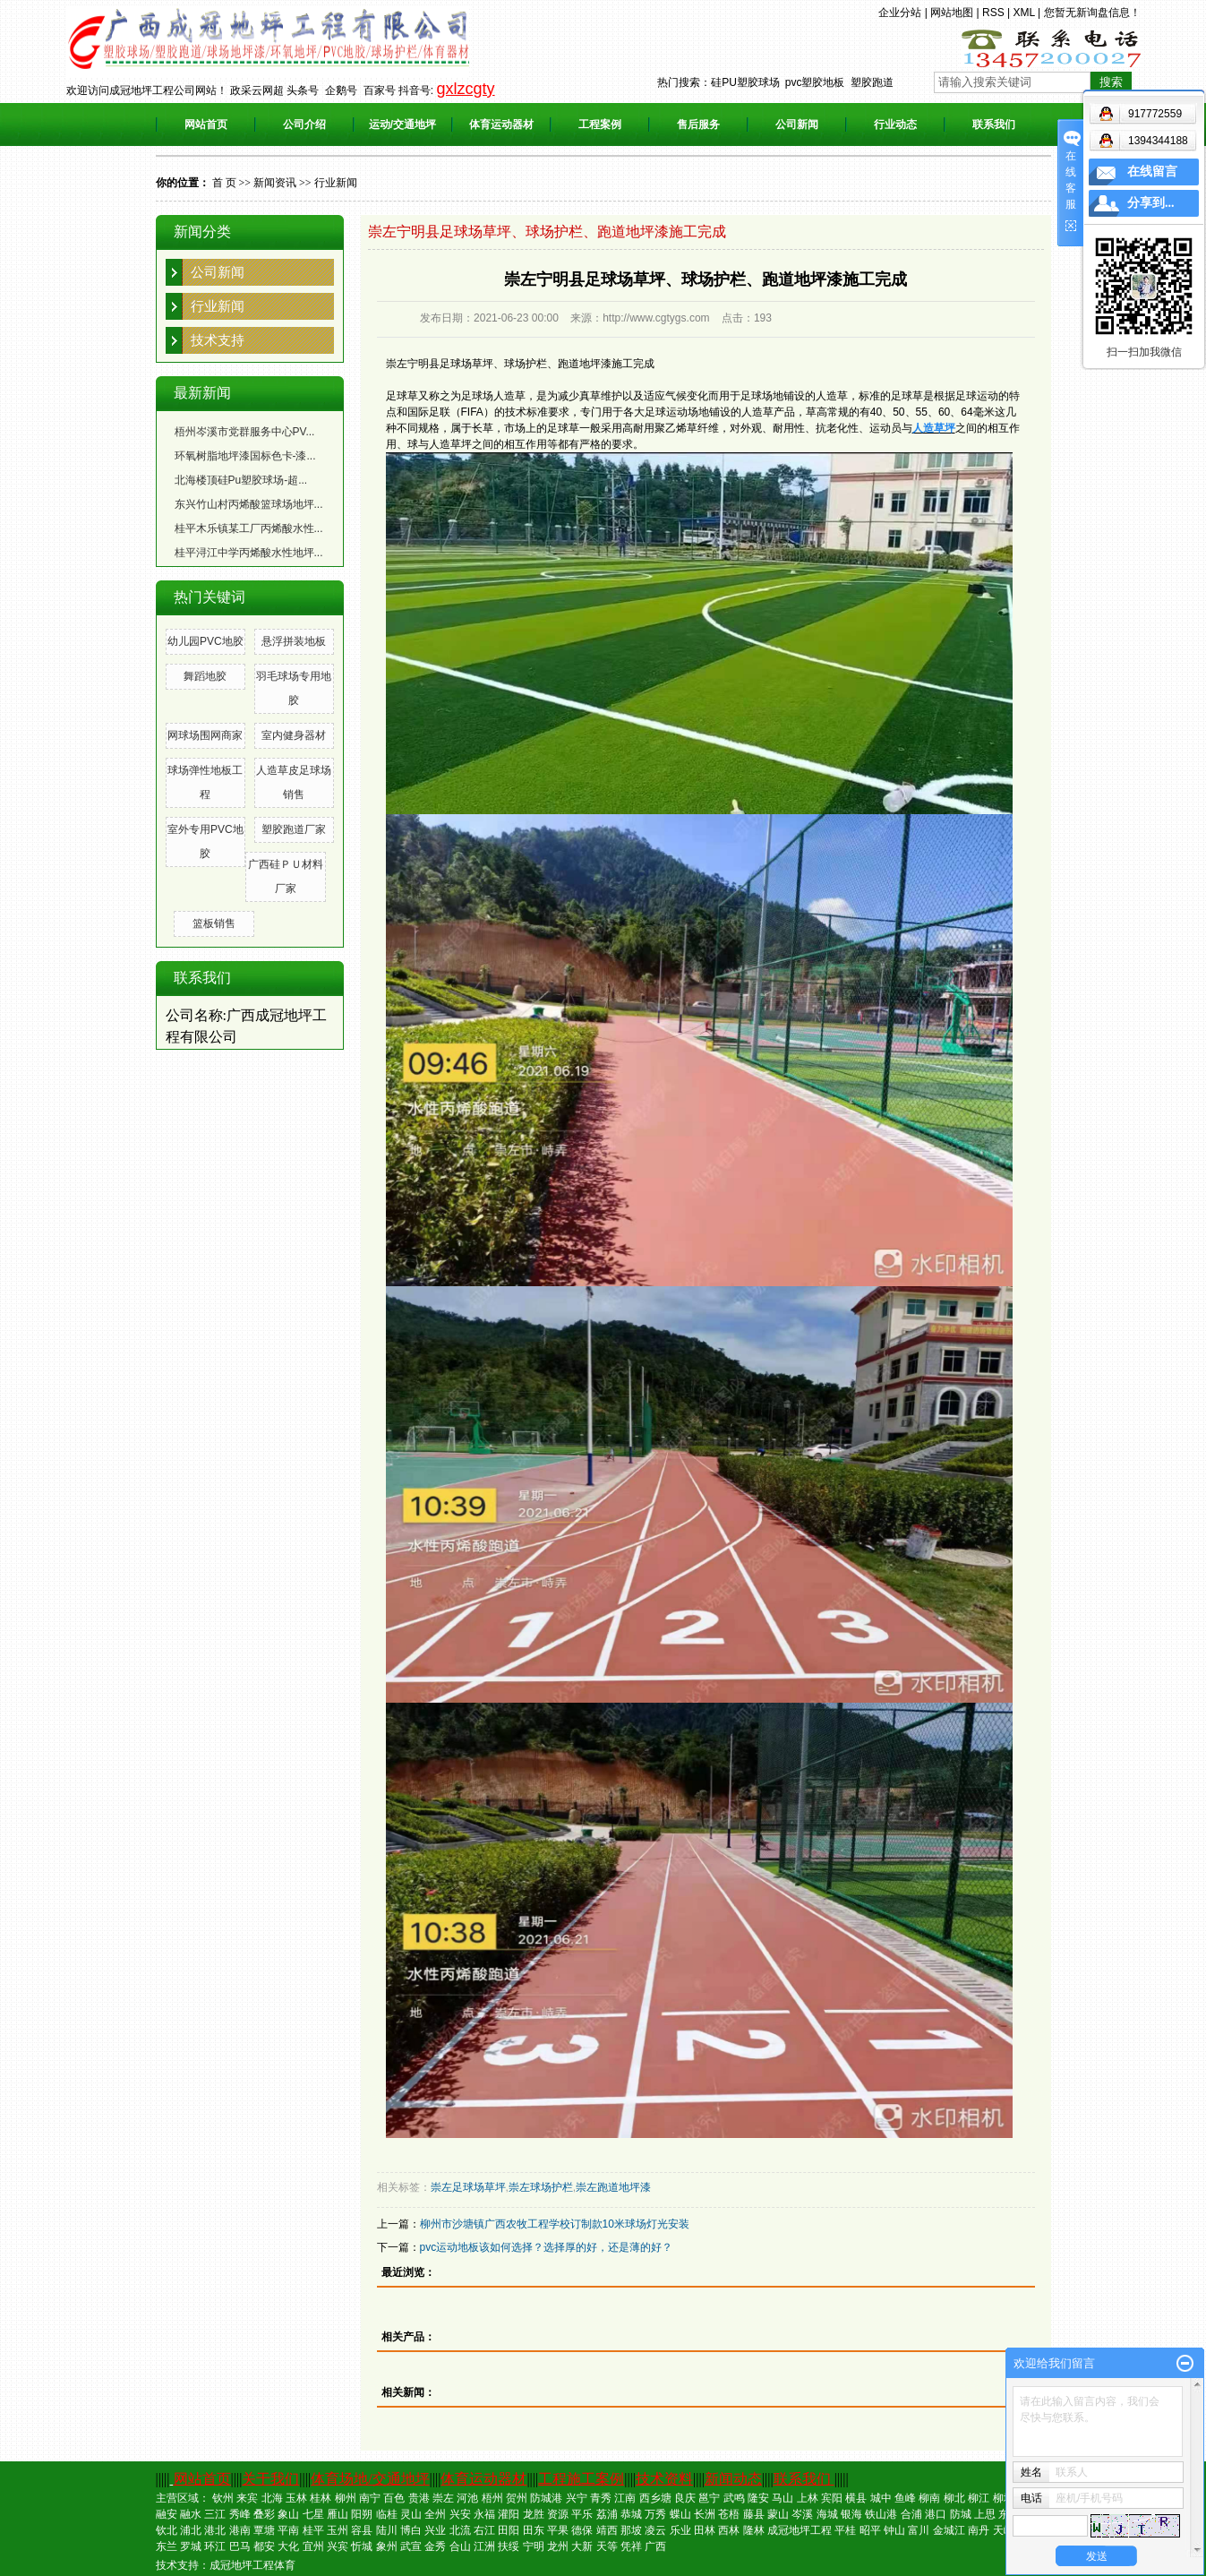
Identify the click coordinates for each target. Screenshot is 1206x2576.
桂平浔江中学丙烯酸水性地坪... (249, 552)
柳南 (929, 2498)
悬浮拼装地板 (293, 641)
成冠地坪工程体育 (252, 2565)
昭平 (870, 2530)
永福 (484, 2514)
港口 (935, 2514)
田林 (704, 2530)
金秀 (435, 2546)
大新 (582, 2546)
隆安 (758, 2498)
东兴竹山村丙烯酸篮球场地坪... (249, 504)
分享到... (1151, 203)
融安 (166, 2514)
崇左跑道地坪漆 (613, 2187)
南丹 (978, 2530)
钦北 (166, 2530)
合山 (460, 2546)
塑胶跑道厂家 (293, 829)
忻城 (361, 2546)
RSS (993, 12)
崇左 (443, 2498)
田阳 (508, 2530)
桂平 (313, 2530)
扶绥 (508, 2546)
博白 (411, 2530)
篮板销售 (213, 923)
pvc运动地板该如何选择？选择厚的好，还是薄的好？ (546, 2247)
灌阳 (508, 2514)
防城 (960, 2514)
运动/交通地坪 (402, 124)
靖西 (607, 2530)
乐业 (680, 2530)
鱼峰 (905, 2498)
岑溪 (802, 2514)
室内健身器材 (293, 735)
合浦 (911, 2514)
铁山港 (881, 2514)
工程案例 (599, 124)
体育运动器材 (501, 124)
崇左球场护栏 (541, 2187)
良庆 (685, 2498)
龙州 (558, 2546)
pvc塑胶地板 (815, 82)
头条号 (303, 90)
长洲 (704, 2514)
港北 (215, 2530)
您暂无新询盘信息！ (1092, 12)
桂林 (320, 2498)
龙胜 (533, 2514)
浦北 (190, 2530)
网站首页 (205, 124)
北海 (272, 2498)
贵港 (419, 2498)
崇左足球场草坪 (468, 2187)
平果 (558, 2530)
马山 (782, 2498)
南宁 (370, 2498)
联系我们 (993, 124)
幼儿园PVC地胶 (205, 641)
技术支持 (217, 340)
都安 (264, 2546)
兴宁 (576, 2498)
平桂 (845, 2530)
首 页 (224, 182)
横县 (856, 2498)
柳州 (345, 2498)
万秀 (655, 2514)
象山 (288, 2514)
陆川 (387, 2530)
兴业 (435, 2530)
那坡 (631, 2530)
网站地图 (951, 12)
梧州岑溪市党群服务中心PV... (245, 431)
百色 (394, 2498)
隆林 (754, 2530)
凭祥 (631, 2546)
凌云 (655, 2530)
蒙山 (778, 2514)
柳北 (954, 2498)
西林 (729, 2530)
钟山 (894, 2530)
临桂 (387, 2514)
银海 (851, 2514)
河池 (467, 2498)
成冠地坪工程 (799, 2530)
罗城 (190, 2546)
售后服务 (698, 124)
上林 (807, 2498)
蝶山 (680, 2514)
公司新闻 (796, 124)
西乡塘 (655, 2498)
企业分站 (899, 12)
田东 (533, 2530)
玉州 (337, 2530)
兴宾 (337, 2546)
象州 (387, 2546)
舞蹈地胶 (205, 676)
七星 (313, 2514)
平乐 (582, 2514)
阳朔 (361, 2514)
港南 (240, 2530)
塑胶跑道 (872, 82)
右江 (484, 2530)
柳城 (1003, 2498)
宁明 (533, 2546)
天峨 (1003, 2530)
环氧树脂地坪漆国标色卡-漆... (245, 456)
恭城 (631, 2514)
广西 (655, 2546)
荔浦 (607, 2514)
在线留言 (1152, 171)
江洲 (484, 2546)
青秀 (601, 2498)
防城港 (546, 2498)
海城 (827, 2514)
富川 (918, 2530)
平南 (288, 2530)
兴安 (460, 2514)
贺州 (516, 2498)
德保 (582, 2530)
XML (1023, 12)
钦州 (223, 2498)
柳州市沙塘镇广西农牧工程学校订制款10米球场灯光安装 (554, 2224)
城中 (881, 2498)
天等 (607, 2546)
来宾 (247, 2498)
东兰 (166, 2546)
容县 (361, 2530)
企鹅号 (341, 90)
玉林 (296, 2498)
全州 (435, 2514)
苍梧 (729, 2514)
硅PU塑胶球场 (745, 82)
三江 (215, 2514)
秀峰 (240, 2514)
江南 (625, 2498)
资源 (558, 2514)
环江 (215, 2546)
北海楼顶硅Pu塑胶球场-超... (241, 480)
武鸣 (734, 2498)
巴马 (240, 2546)
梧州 (492, 2498)
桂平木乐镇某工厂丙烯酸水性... (249, 528)
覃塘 (264, 2530)
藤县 (754, 2514)
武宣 (411, 2546)
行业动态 (895, 124)
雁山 (337, 2514)
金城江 (949, 2530)
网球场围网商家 (205, 735)
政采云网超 (257, 90)
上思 (985, 2514)
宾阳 (831, 2498)
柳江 (978, 2498)
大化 (288, 2546)
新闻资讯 (274, 182)
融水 (190, 2514)
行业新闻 (335, 182)
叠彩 (264, 2514)
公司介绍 (304, 124)
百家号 (380, 90)
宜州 (313, 2546)
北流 (460, 2530)
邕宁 (709, 2498)
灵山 (411, 2514)
